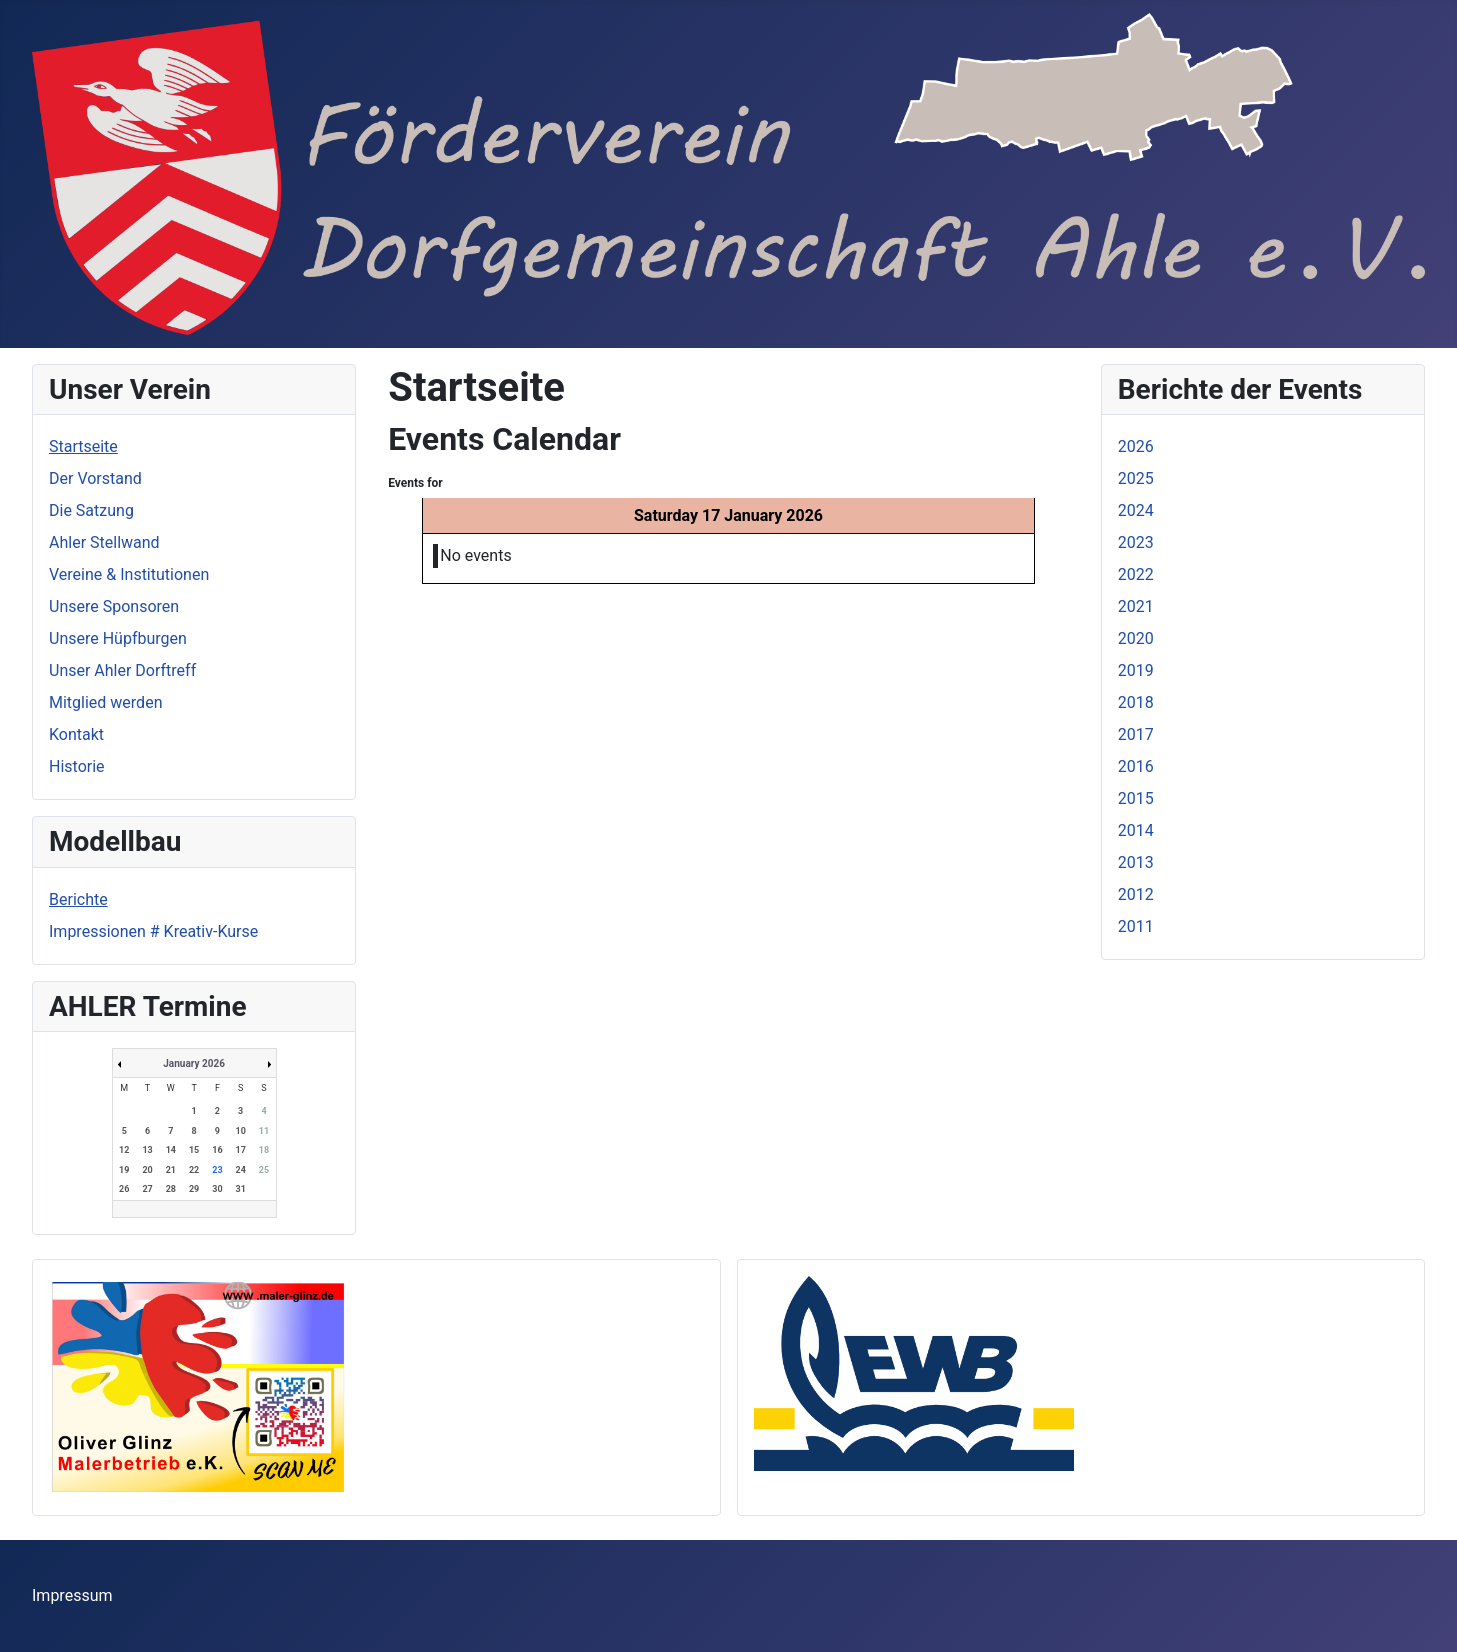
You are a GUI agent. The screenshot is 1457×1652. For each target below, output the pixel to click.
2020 (1136, 638)
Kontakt (76, 734)
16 (217, 1150)
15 (194, 1150)
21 (171, 1170)
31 (241, 1189)
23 (217, 1170)
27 (147, 1189)
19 (124, 1170)
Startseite (83, 446)
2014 (1136, 830)
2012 (1136, 894)
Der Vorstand (95, 478)
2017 (1136, 734)
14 (171, 1150)
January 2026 (194, 1063)
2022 (1136, 574)
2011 (1136, 926)
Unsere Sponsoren (114, 606)
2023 (1136, 542)
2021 (1136, 606)
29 (194, 1189)
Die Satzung (91, 510)
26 (124, 1189)
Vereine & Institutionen (129, 574)
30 (217, 1189)
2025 (1136, 478)
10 (241, 1131)
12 (124, 1150)
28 (171, 1189)
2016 (1136, 766)
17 (241, 1150)
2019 (1136, 670)
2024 (1136, 510)
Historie (77, 766)
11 (264, 1131)
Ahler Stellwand (104, 542)
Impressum (72, 1595)
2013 (1136, 862)
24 (241, 1170)
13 (147, 1150)
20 (147, 1170)
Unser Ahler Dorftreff (122, 670)
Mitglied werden (105, 702)
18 (264, 1150)
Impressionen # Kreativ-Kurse (153, 931)
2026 (1136, 446)
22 (194, 1170)
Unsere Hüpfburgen (118, 638)
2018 (1136, 702)
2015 (1136, 798)
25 (264, 1170)
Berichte (78, 899)
